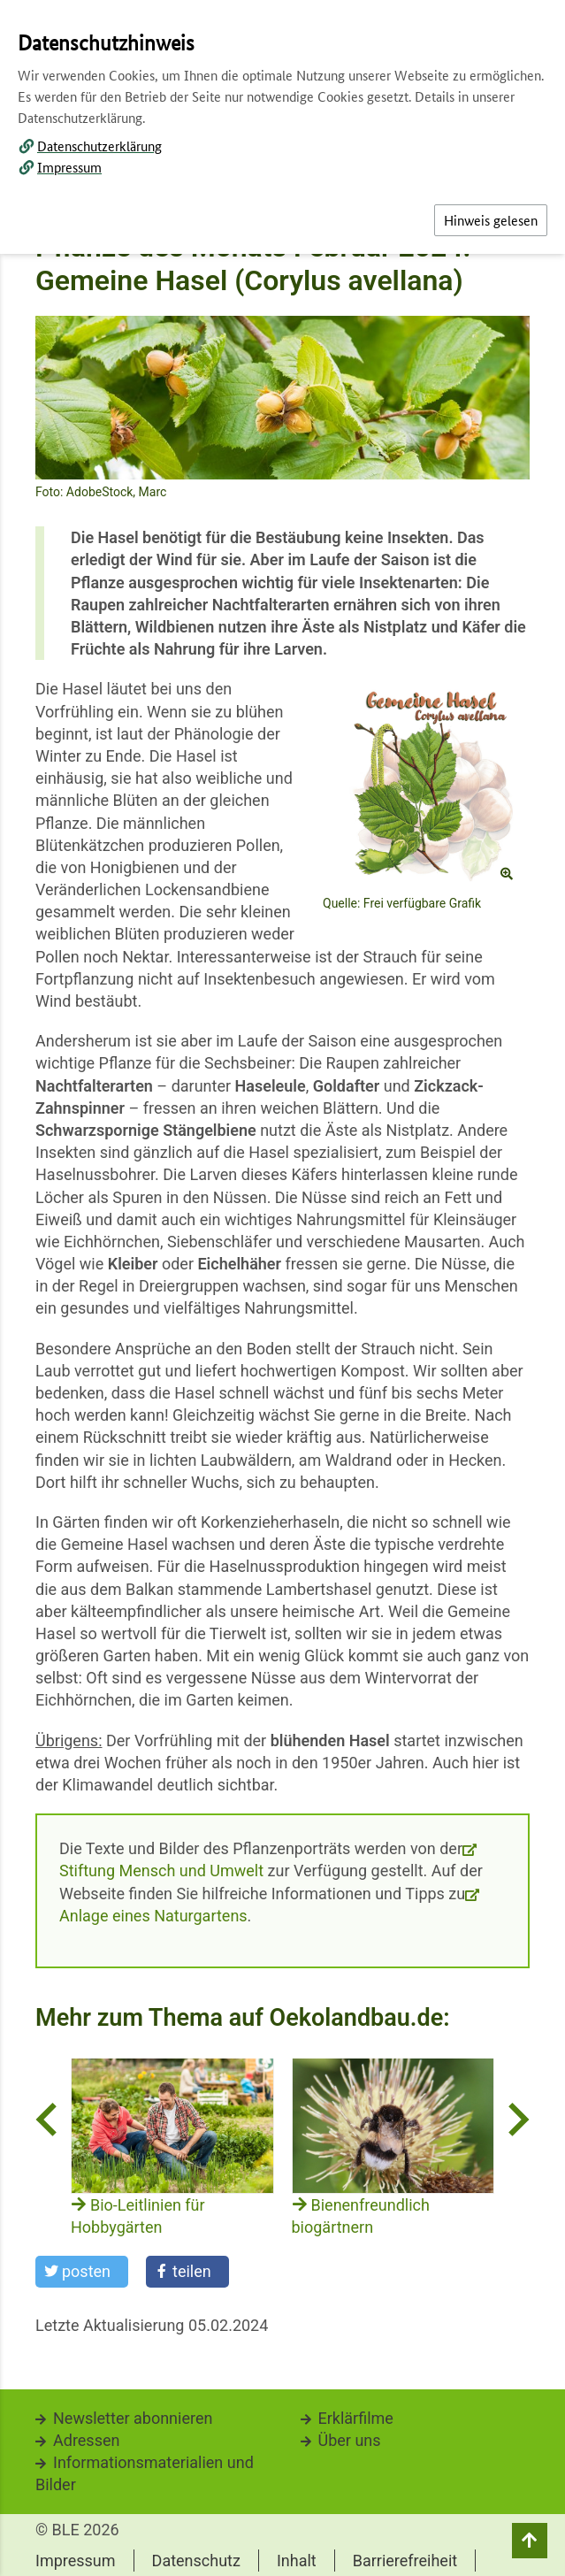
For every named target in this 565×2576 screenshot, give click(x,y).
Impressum (69, 166)
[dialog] (282, 1288)
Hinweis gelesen (491, 220)
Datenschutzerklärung (99, 145)
